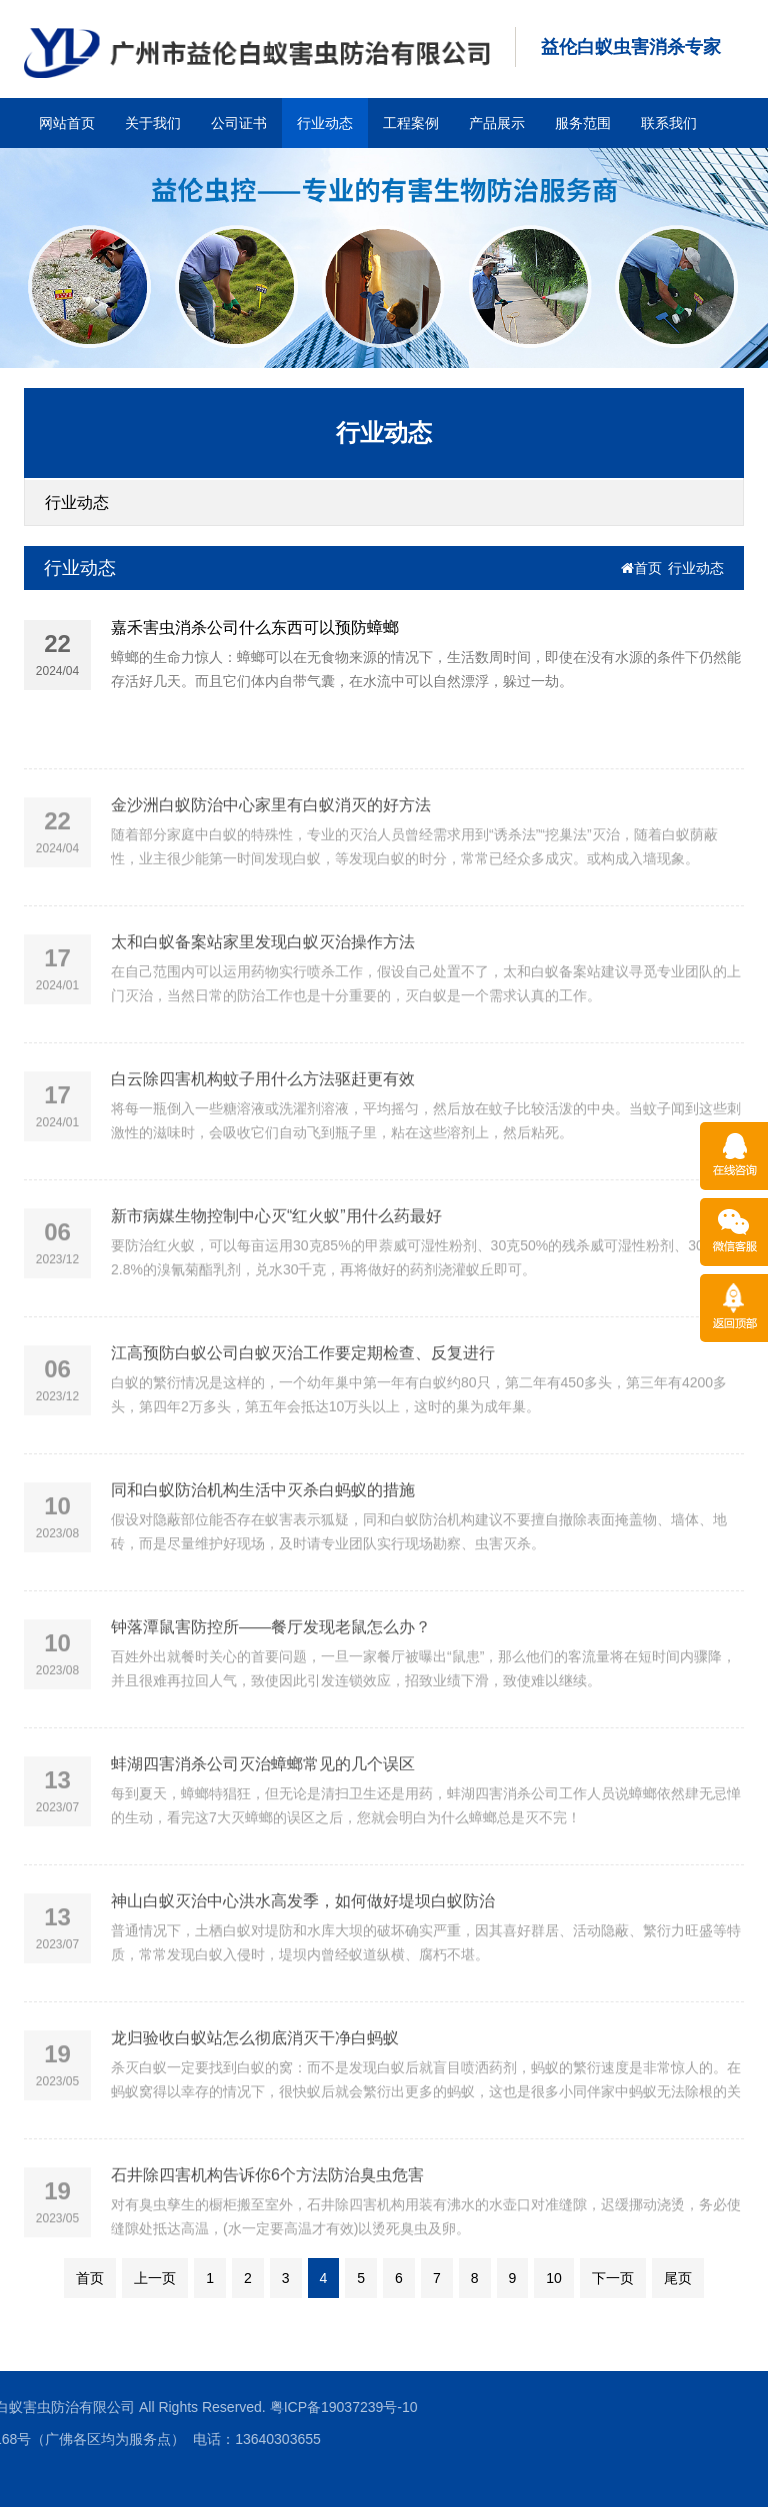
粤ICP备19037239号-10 (103, 2407)
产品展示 (497, 123)
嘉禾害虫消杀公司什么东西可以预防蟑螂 (255, 627)
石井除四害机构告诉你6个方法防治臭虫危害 (267, 2220)
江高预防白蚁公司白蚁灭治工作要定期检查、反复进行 (303, 1398)
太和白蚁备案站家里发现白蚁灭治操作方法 (263, 987)
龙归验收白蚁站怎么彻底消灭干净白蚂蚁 (255, 2083)
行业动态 (325, 123)
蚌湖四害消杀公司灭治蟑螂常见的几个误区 (263, 1809)
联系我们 (669, 123)
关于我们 (153, 123)
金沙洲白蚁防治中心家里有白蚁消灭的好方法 (271, 850)
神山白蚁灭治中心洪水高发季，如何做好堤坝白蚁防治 (303, 1946)
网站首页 (67, 123)
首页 (641, 568)
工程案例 (411, 123)
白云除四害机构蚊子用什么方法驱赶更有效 (263, 1124)
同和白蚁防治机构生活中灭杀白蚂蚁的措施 (263, 1535)
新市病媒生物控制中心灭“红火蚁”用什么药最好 (276, 1261)
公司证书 (239, 123)
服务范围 (583, 123)
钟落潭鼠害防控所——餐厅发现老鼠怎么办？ (271, 1672)
